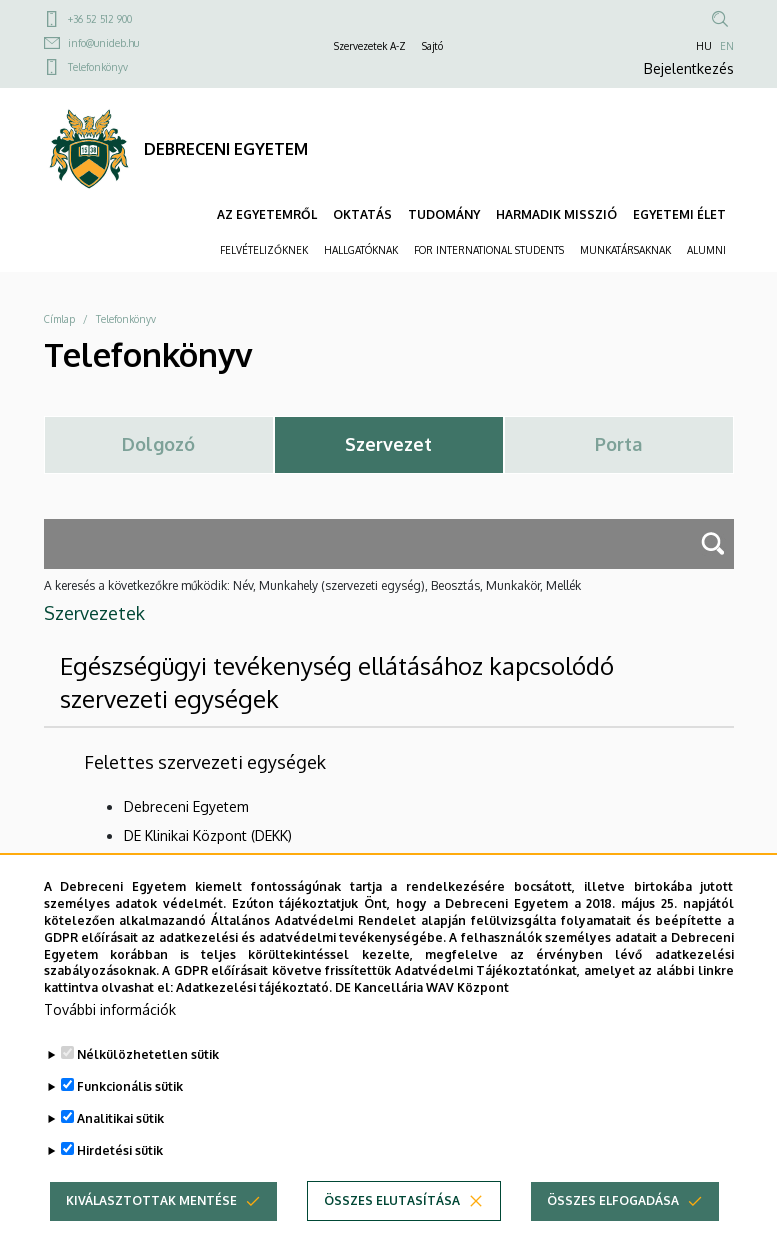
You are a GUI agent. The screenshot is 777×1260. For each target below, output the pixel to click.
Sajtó (432, 46)
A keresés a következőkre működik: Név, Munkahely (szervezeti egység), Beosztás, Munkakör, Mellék (312, 585)
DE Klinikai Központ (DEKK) (208, 835)
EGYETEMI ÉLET (679, 214)
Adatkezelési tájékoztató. (254, 1011)
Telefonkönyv (98, 67)
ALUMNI (706, 250)
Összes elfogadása (613, 1224)
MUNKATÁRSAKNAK (625, 250)
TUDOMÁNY (444, 214)
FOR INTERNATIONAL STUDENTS (489, 250)
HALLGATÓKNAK (361, 250)
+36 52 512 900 (100, 19)
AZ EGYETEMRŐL (267, 214)
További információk (110, 1033)
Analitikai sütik (120, 1142)
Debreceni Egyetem (186, 806)
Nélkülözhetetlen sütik (148, 1078)
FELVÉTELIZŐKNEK (264, 250)
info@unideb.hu (103, 43)
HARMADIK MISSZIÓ (556, 214)
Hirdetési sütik (120, 1174)
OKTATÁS (362, 214)
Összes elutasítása (392, 1224)
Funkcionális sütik (130, 1110)
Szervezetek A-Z (370, 46)
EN (727, 46)
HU (704, 46)
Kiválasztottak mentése (151, 1224)
